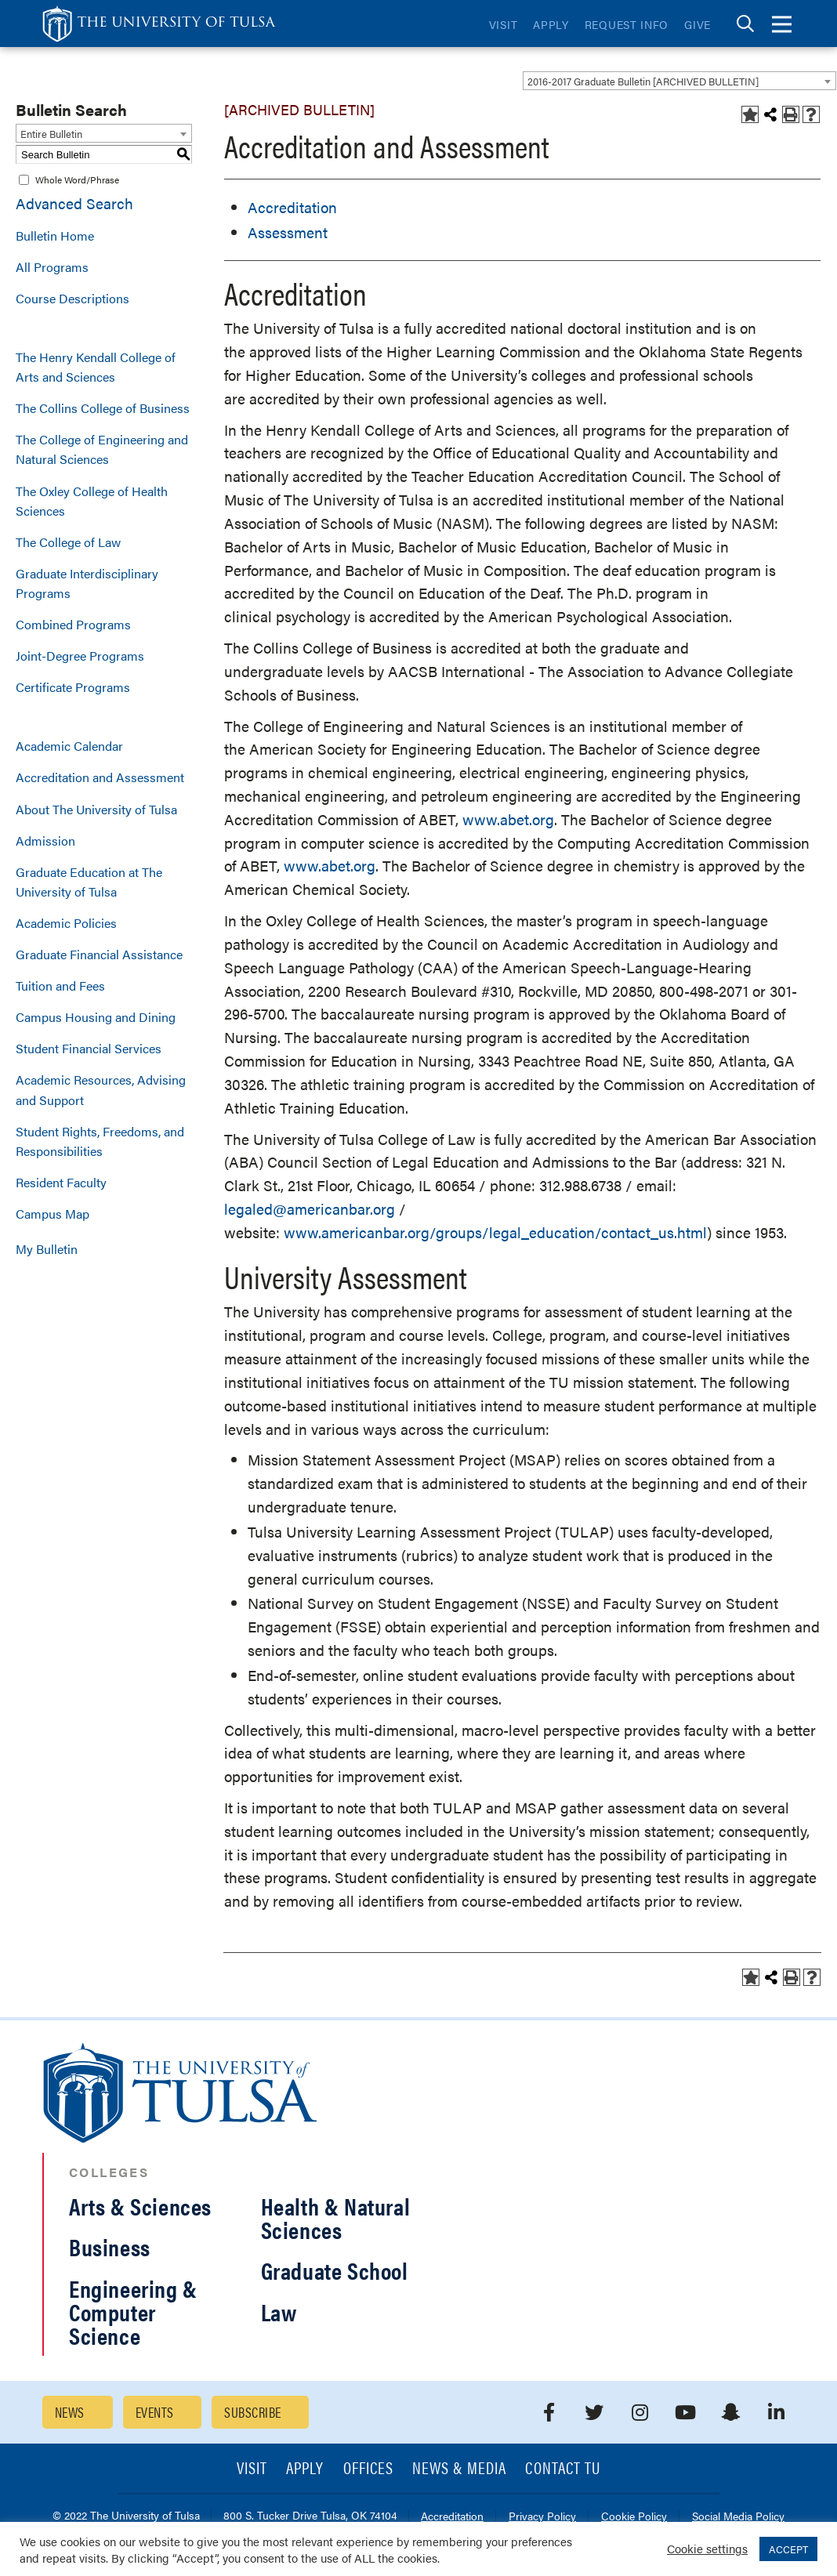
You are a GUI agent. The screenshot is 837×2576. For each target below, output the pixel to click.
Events (155, 2412)
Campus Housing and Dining (96, 1017)
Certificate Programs (73, 687)
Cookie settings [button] (707, 2548)
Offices (368, 2469)
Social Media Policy (738, 2516)
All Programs (52, 267)
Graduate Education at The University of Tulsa (89, 881)
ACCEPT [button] (788, 2549)
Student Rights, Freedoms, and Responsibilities (100, 1141)
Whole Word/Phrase (77, 179)
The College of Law (68, 542)
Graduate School (334, 2270)
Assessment (288, 232)
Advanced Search (74, 203)
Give (697, 24)
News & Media (459, 2469)
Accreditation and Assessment (100, 777)
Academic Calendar (69, 746)
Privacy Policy (542, 2516)
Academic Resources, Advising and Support (101, 1089)
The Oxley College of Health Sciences (92, 501)
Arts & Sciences (140, 2206)
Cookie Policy (634, 2516)
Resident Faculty (61, 1182)
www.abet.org (508, 819)
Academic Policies (66, 923)
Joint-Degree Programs (80, 656)
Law (279, 2311)
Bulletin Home (55, 235)
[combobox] (679, 80)
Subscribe (252, 2412)
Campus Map (52, 1214)
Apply (551, 24)
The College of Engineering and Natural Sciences (102, 449)
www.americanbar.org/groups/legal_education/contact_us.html (495, 1232)
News (70, 2412)
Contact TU (562, 2469)
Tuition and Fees (60, 985)
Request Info (627, 24)
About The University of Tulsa (96, 809)
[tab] (745, 23)
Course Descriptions (72, 298)
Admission (45, 840)
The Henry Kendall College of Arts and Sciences (96, 367)
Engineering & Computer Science (133, 2311)
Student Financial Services (88, 1048)
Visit (503, 24)
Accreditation (292, 207)
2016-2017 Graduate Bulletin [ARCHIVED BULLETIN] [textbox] (643, 81)
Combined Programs (73, 624)
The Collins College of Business (103, 408)
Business (109, 2246)
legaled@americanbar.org (309, 1208)
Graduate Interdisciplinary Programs (87, 583)
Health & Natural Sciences (336, 2217)
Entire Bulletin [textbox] (51, 133)
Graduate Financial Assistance (99, 954)
